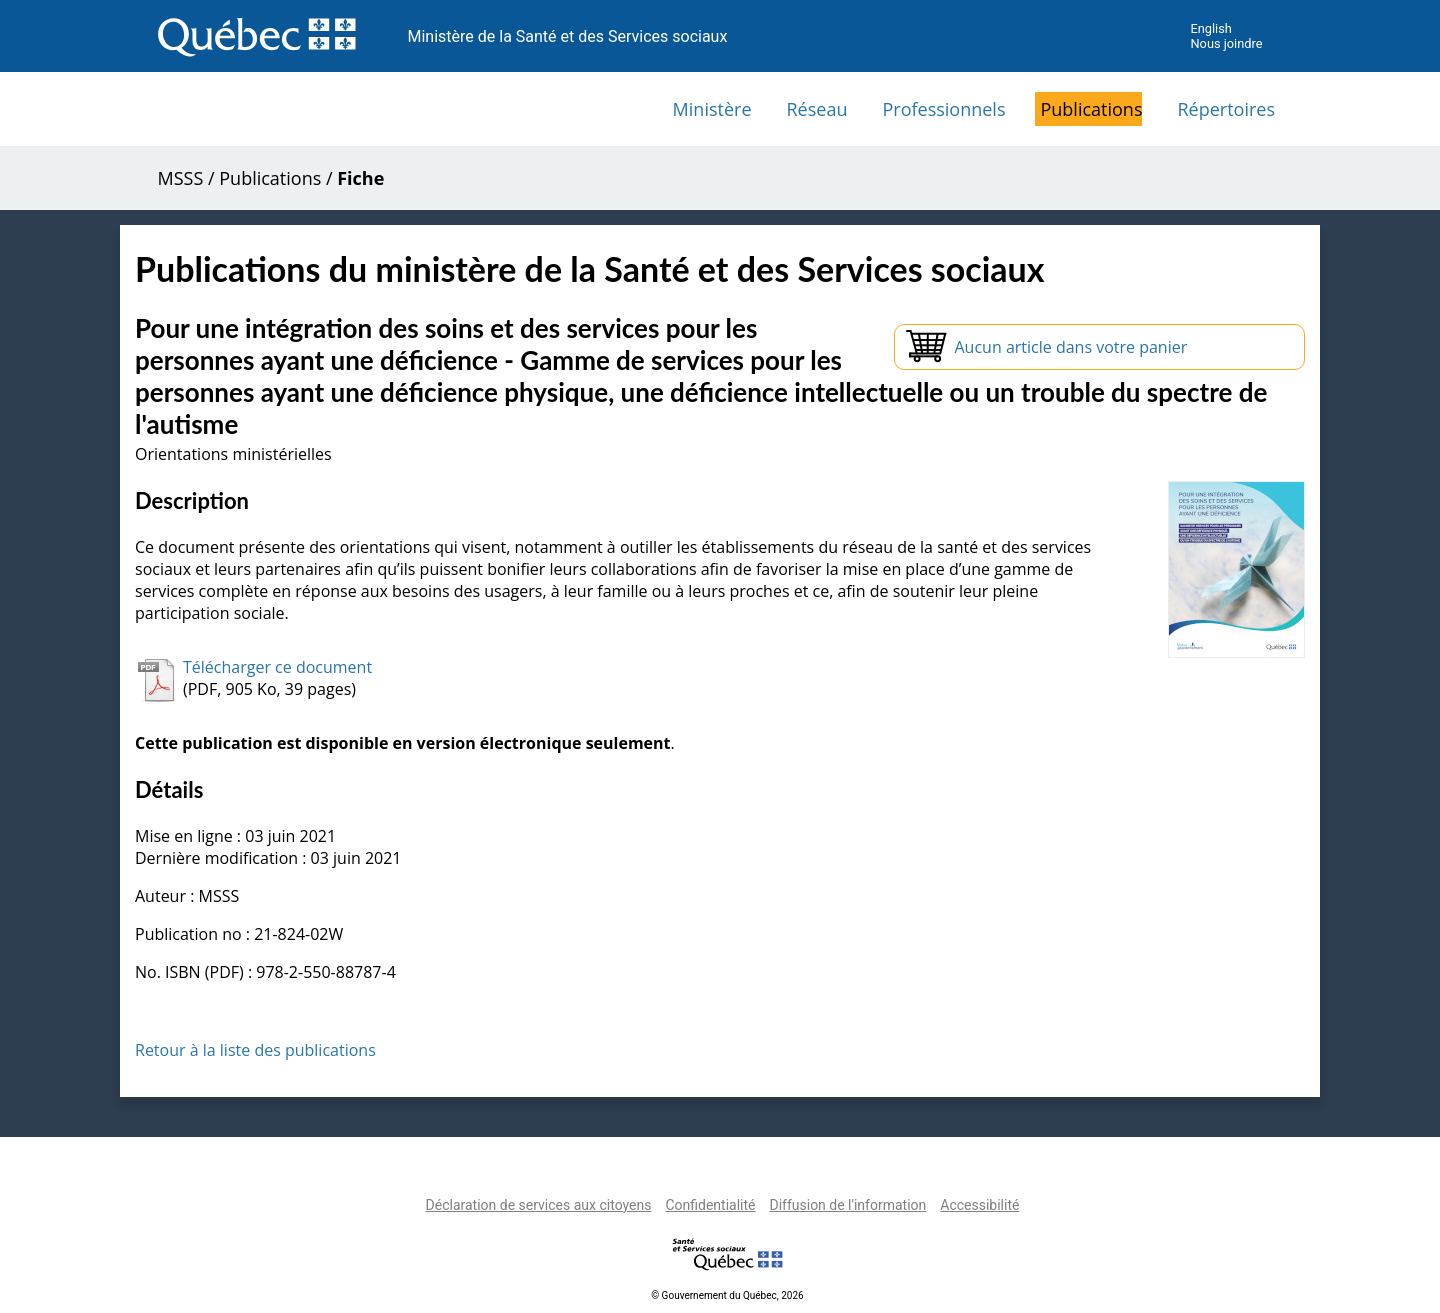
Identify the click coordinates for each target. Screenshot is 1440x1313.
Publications (1091, 109)
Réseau (817, 109)
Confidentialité (710, 1205)
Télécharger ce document (277, 667)
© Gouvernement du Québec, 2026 (727, 1295)
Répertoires (1226, 109)
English (1210, 28)
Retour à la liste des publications (255, 1050)
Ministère (712, 109)
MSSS (181, 178)
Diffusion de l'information (847, 1205)
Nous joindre (1226, 43)
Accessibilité (979, 1205)
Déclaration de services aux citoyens (539, 1205)
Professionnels (943, 109)
